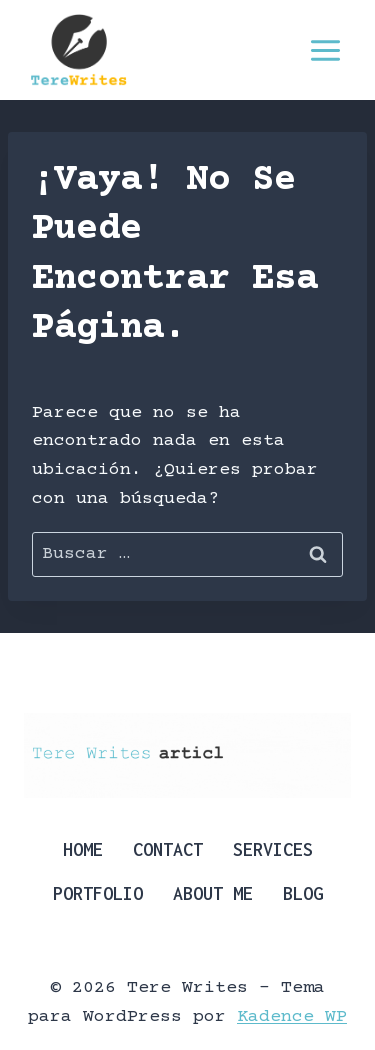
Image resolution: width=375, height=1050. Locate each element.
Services (273, 849)
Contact (168, 849)
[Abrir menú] (325, 50)
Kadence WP (292, 1017)
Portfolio (98, 893)
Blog (303, 893)
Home (83, 849)
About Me (213, 893)
